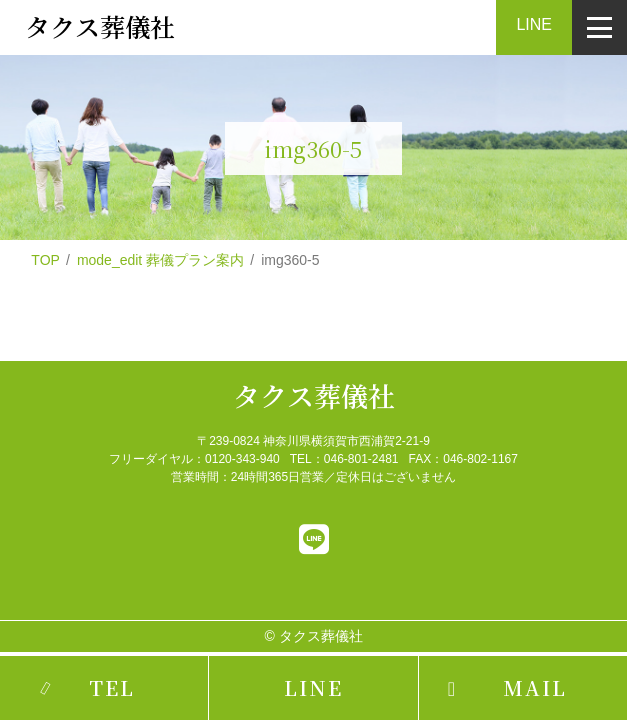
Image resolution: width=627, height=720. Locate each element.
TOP (45, 260)
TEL (112, 687)
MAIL (535, 687)
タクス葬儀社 (314, 395)
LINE (534, 24)
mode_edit (160, 260)
